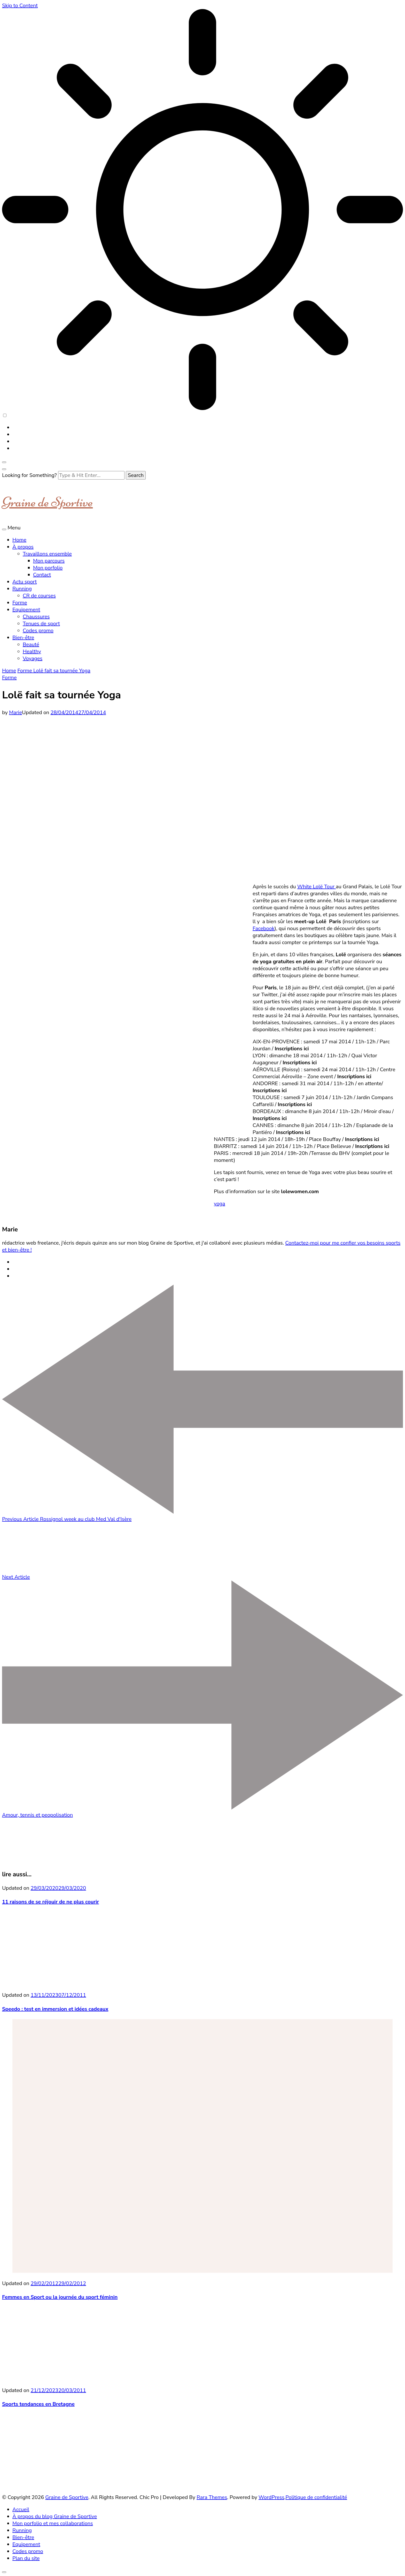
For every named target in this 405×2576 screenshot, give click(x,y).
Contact (42, 574)
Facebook (264, 928)
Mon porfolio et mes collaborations (52, 2523)
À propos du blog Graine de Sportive (54, 2516)
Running (22, 588)
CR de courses (39, 595)
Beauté (31, 644)
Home (19, 539)
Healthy (32, 651)
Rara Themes (212, 2497)
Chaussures (36, 616)
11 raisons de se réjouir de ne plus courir (50, 1901)
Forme (19, 602)
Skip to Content (20, 5)
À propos (23, 546)
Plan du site (26, 2558)
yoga (219, 1203)
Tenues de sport (41, 623)
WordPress (271, 2497)
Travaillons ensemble (47, 553)
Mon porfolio (48, 567)
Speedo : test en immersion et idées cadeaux (55, 2009)
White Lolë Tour (316, 886)
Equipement (26, 609)
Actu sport (24, 581)
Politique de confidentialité (316, 2497)
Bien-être (23, 637)
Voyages (32, 658)
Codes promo (38, 630)
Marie (15, 712)
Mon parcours (49, 560)
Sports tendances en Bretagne (38, 2404)
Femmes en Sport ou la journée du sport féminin (60, 2297)
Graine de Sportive (47, 501)
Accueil (20, 2509)
